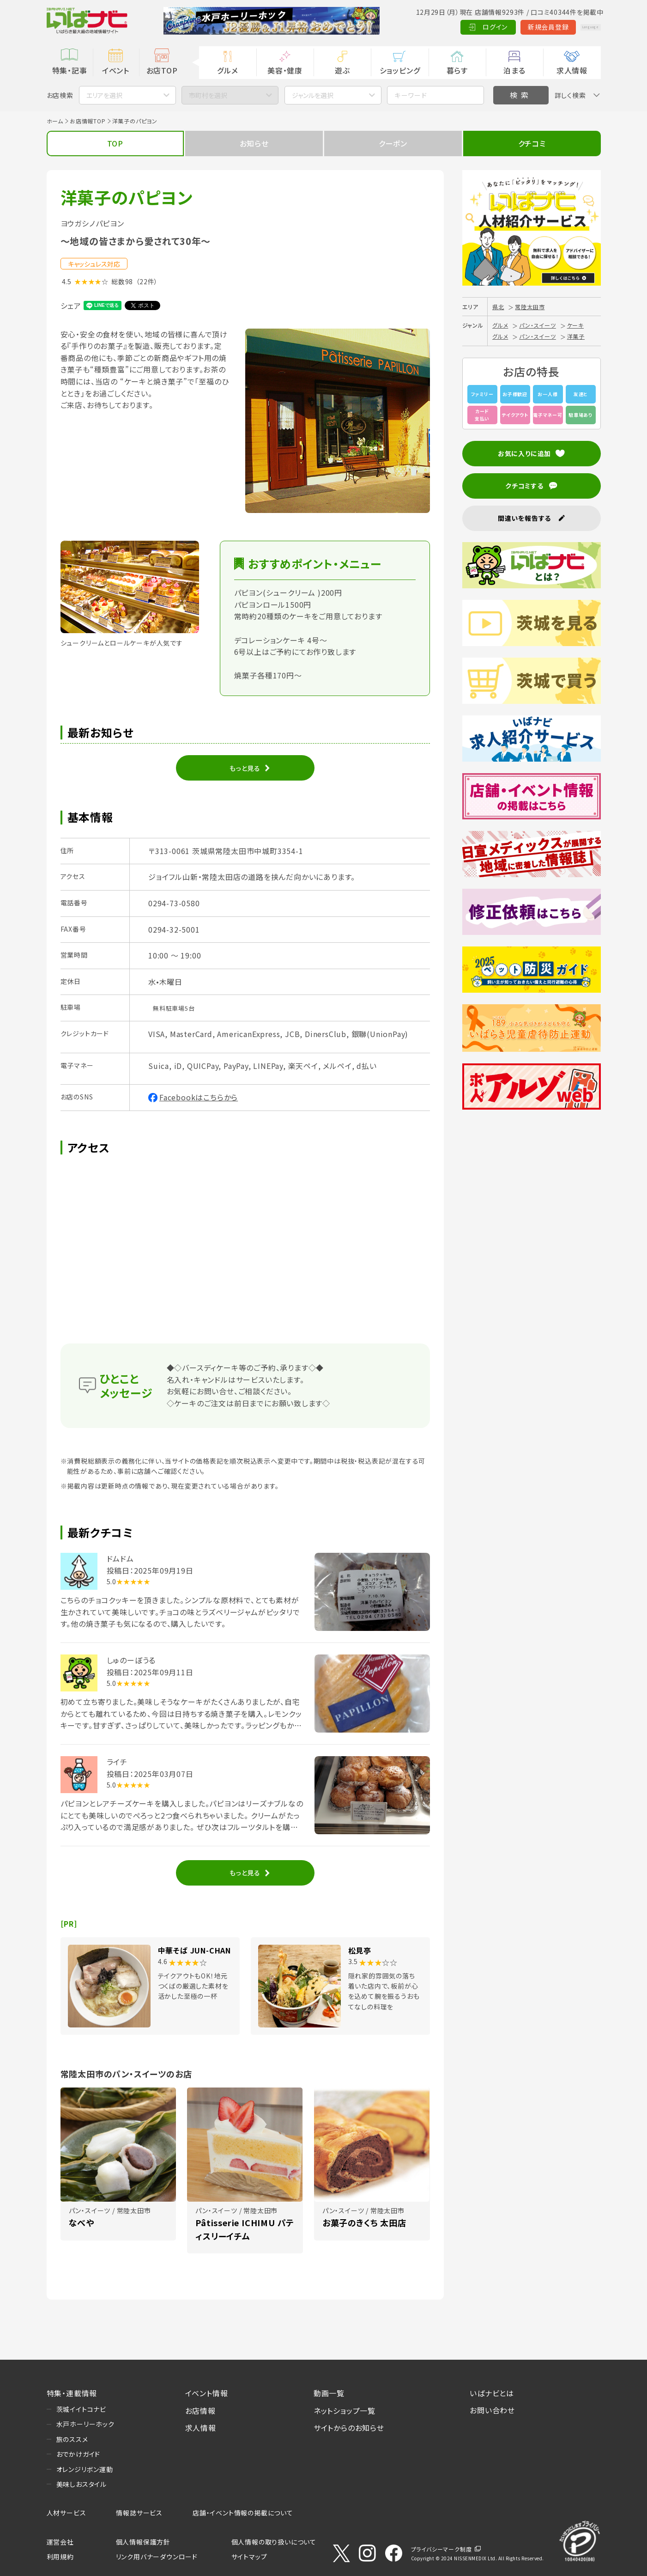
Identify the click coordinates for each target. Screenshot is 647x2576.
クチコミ (532, 143)
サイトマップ (249, 2556)
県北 (498, 307)
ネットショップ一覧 (344, 2410)
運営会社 (60, 2541)
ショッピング (400, 70)
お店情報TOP (88, 121)
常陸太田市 (529, 307)
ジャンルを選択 (312, 95)
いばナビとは (492, 2393)
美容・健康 (284, 70)
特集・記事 (69, 70)
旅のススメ (72, 2439)
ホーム (55, 121)
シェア (70, 305)
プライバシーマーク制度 (441, 2549)
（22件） (147, 281)
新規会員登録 (522, 26)
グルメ (227, 70)
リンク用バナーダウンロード (157, 2556)
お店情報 (200, 2410)
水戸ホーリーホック (85, 2424)
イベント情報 (206, 2393)
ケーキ (575, 325)
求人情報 (571, 70)
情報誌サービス (139, 2512)
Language (577, 26)
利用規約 (60, 2556)
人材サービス (66, 2512)
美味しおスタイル (81, 2484)
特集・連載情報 (72, 2393)
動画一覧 (329, 2393)
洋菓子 (576, 336)
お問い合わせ (492, 2410)
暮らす (457, 70)
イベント (115, 70)
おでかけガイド (78, 2454)
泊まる (514, 70)
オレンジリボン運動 (84, 2469)
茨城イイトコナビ (81, 2409)
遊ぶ (342, 70)
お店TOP (162, 70)
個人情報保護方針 (143, 2541)
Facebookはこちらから (198, 1097)
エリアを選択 (104, 95)
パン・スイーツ (537, 325)
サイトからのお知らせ (349, 2427)
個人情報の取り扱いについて (273, 2541)
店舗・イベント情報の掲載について (243, 2512)
